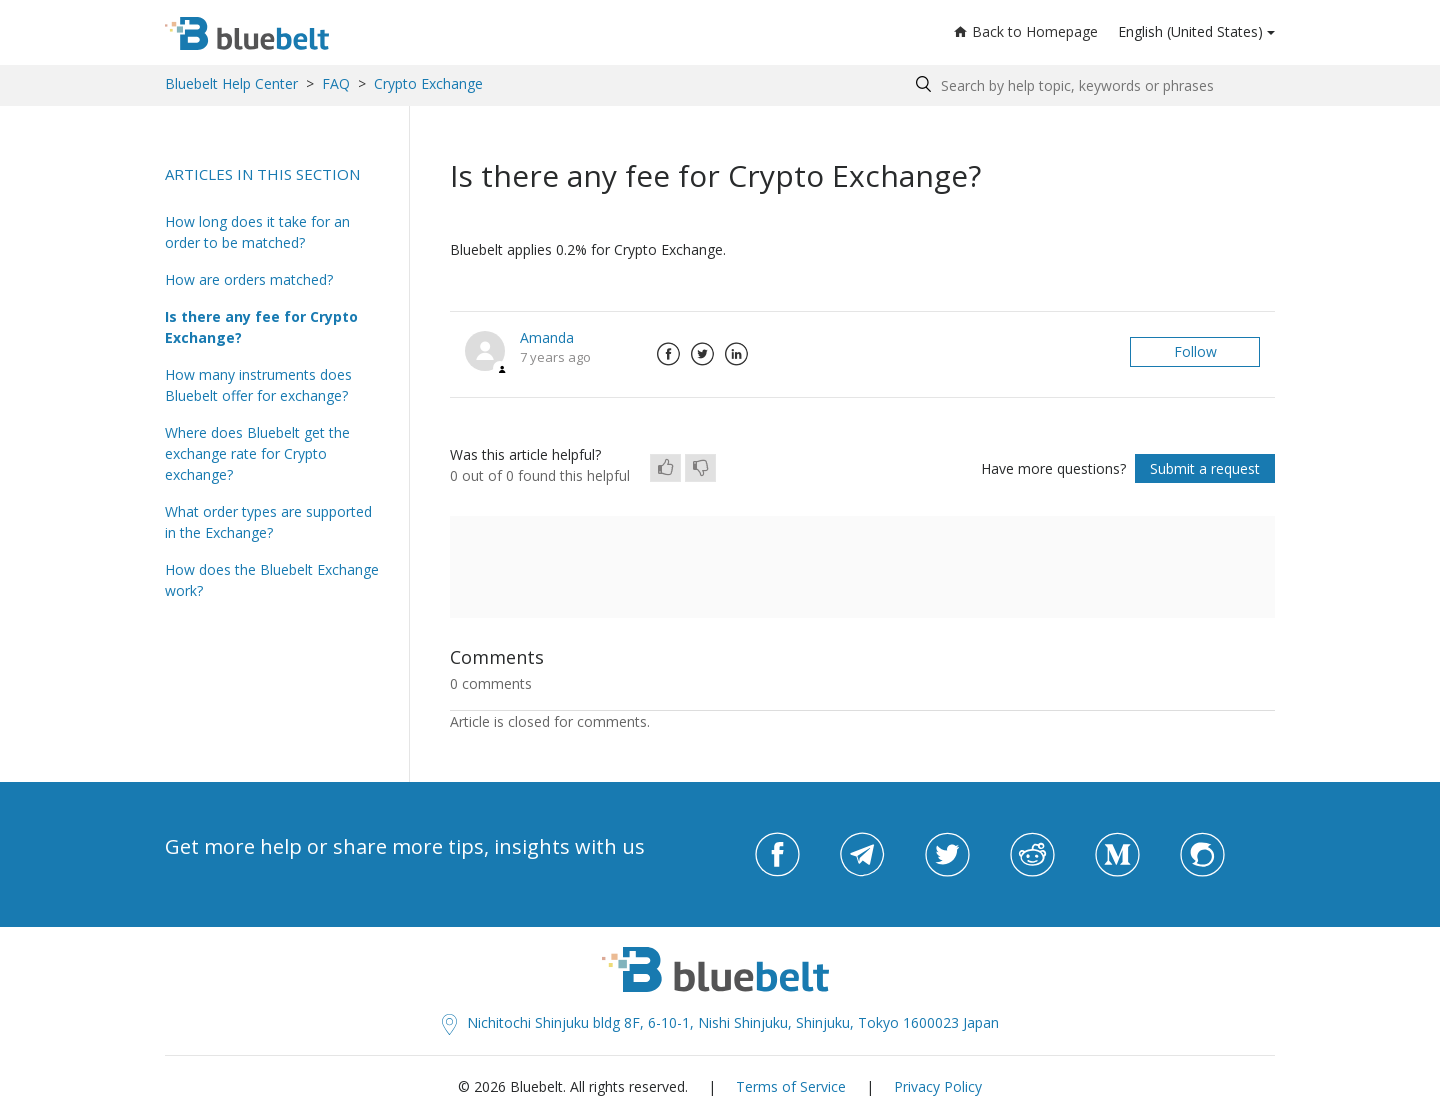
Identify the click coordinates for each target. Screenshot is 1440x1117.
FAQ (336, 83)
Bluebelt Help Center (231, 83)
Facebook (668, 354)
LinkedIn (736, 354)
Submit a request (1205, 468)
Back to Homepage (1026, 31)
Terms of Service (791, 1086)
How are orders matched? (249, 279)
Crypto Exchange (428, 83)
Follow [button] (1195, 351)
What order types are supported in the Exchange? (268, 522)
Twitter (702, 354)
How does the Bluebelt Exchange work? (272, 580)
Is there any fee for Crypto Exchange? (261, 327)
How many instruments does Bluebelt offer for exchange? (258, 385)
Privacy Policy (938, 1086)
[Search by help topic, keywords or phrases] (1090, 85)
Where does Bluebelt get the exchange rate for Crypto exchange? (257, 453)
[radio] (665, 468)
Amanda (547, 337)
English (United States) (1190, 31)
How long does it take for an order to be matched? (257, 232)
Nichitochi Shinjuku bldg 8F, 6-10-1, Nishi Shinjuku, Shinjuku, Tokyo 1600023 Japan (720, 1022)
